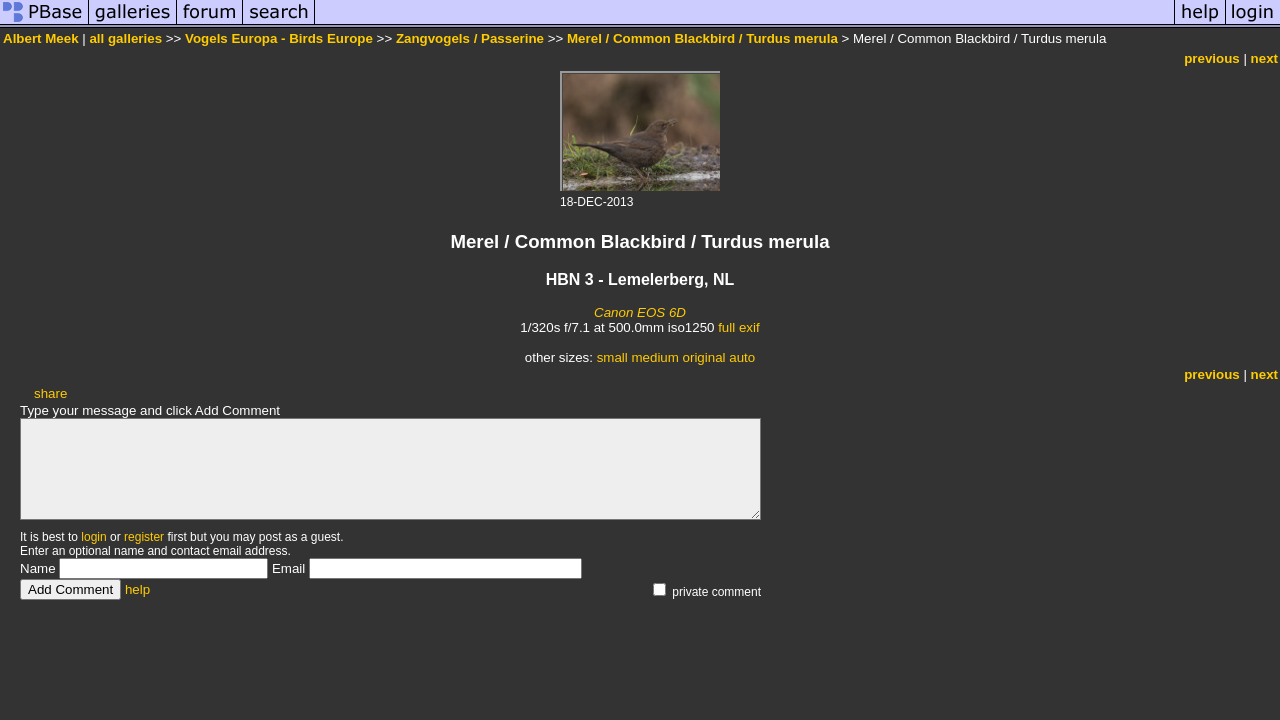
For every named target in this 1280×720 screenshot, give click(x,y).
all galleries (125, 38)
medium (654, 357)
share (50, 393)
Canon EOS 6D (640, 312)
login (93, 537)
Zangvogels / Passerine (470, 38)
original (704, 357)
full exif (738, 327)
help (137, 589)
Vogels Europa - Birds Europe (279, 38)
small (612, 357)
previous (1212, 58)
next (1264, 58)
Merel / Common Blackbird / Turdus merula (702, 38)
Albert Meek (41, 38)
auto (742, 357)
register (144, 537)
